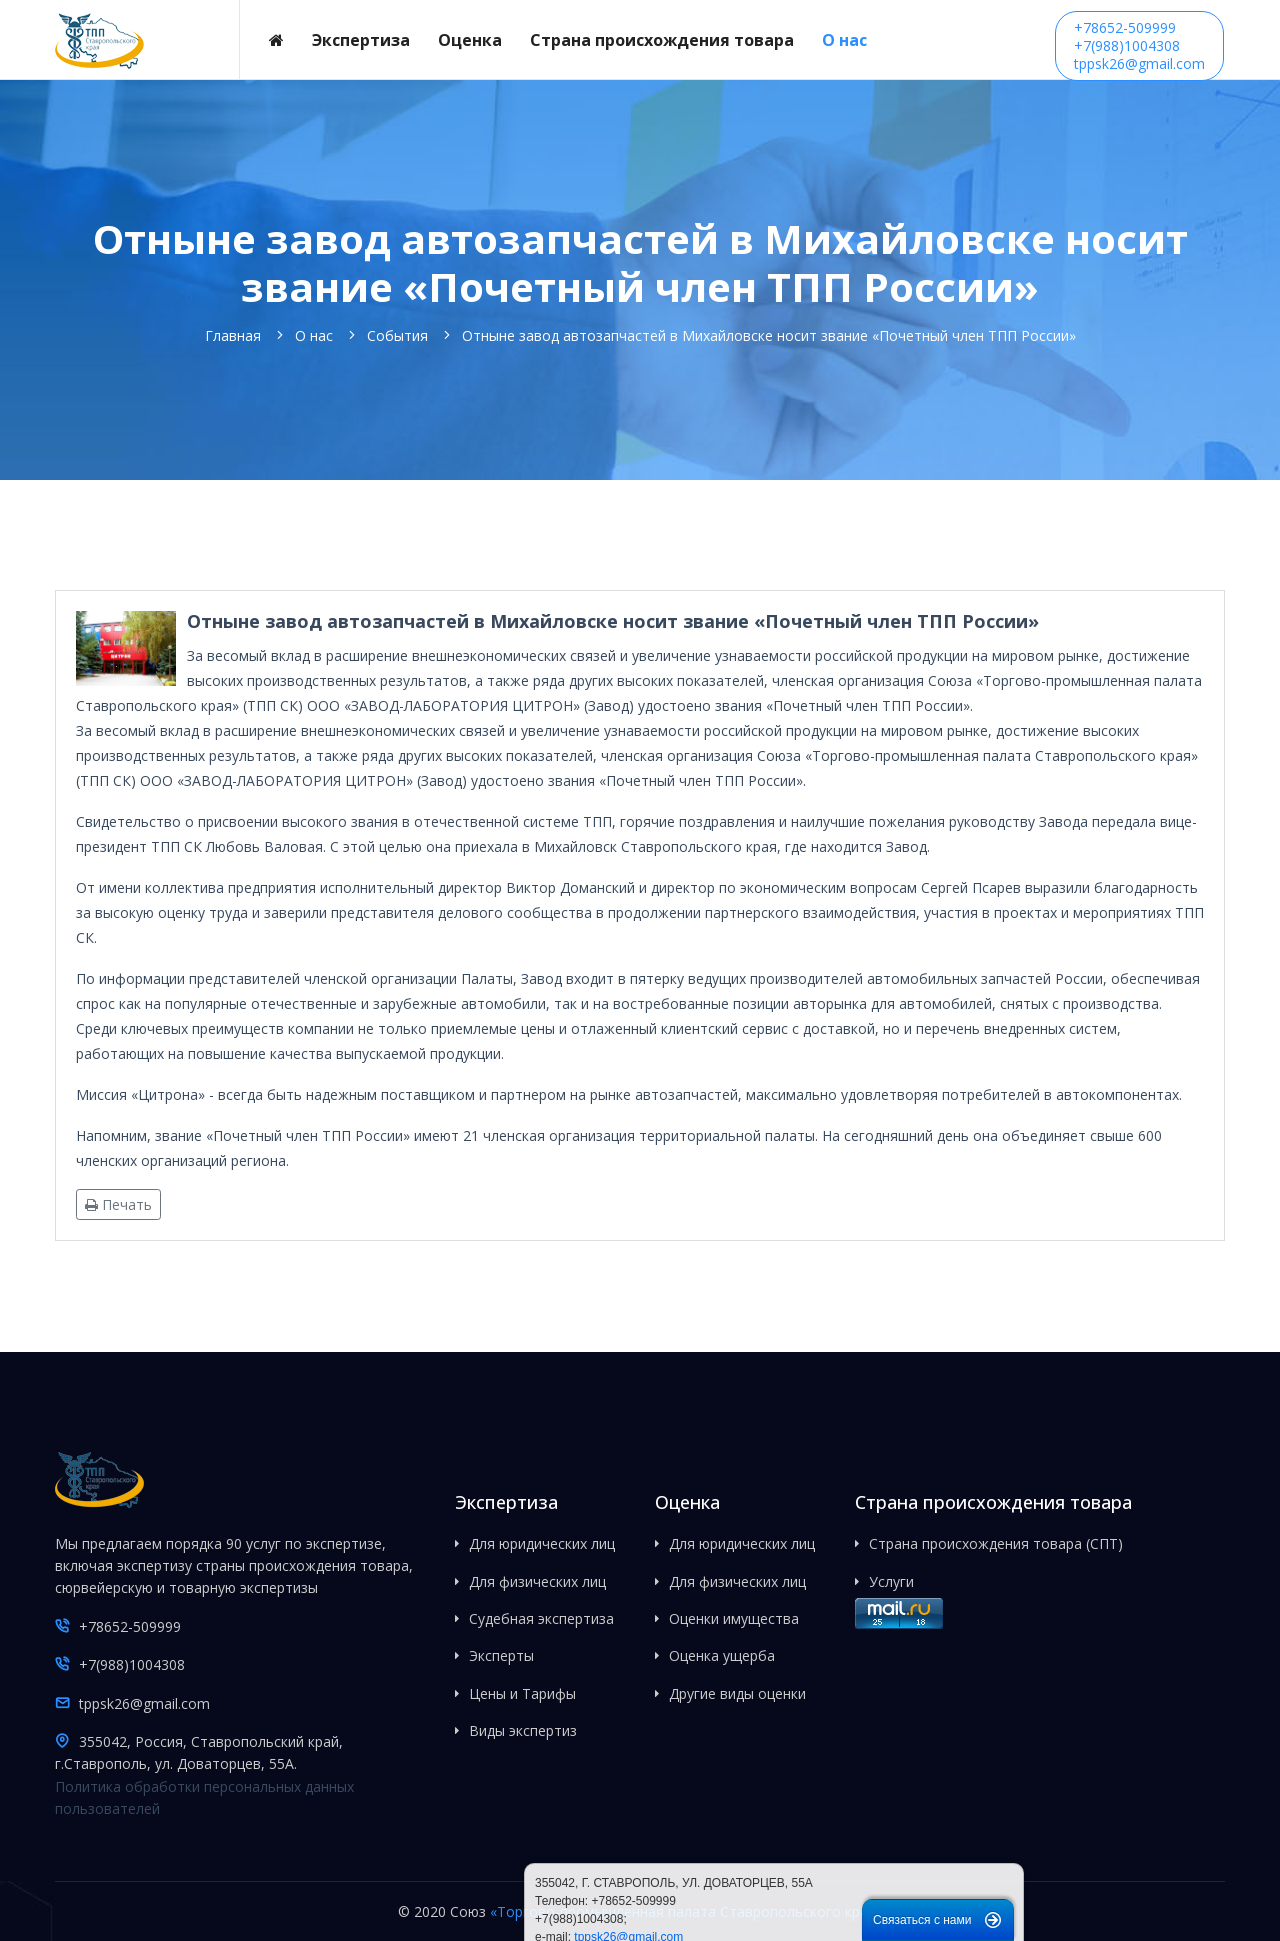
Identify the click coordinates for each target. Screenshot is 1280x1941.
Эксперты (501, 1655)
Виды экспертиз (523, 1730)
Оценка (470, 40)
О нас (844, 40)
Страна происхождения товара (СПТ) (996, 1543)
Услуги (891, 1581)
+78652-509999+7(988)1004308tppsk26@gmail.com (1139, 45)
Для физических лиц (537, 1581)
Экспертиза (361, 40)
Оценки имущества (734, 1618)
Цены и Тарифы (522, 1693)
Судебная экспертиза (541, 1618)
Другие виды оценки (737, 1693)
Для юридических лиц (542, 1543)
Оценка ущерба (722, 1655)
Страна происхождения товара (662, 40)
